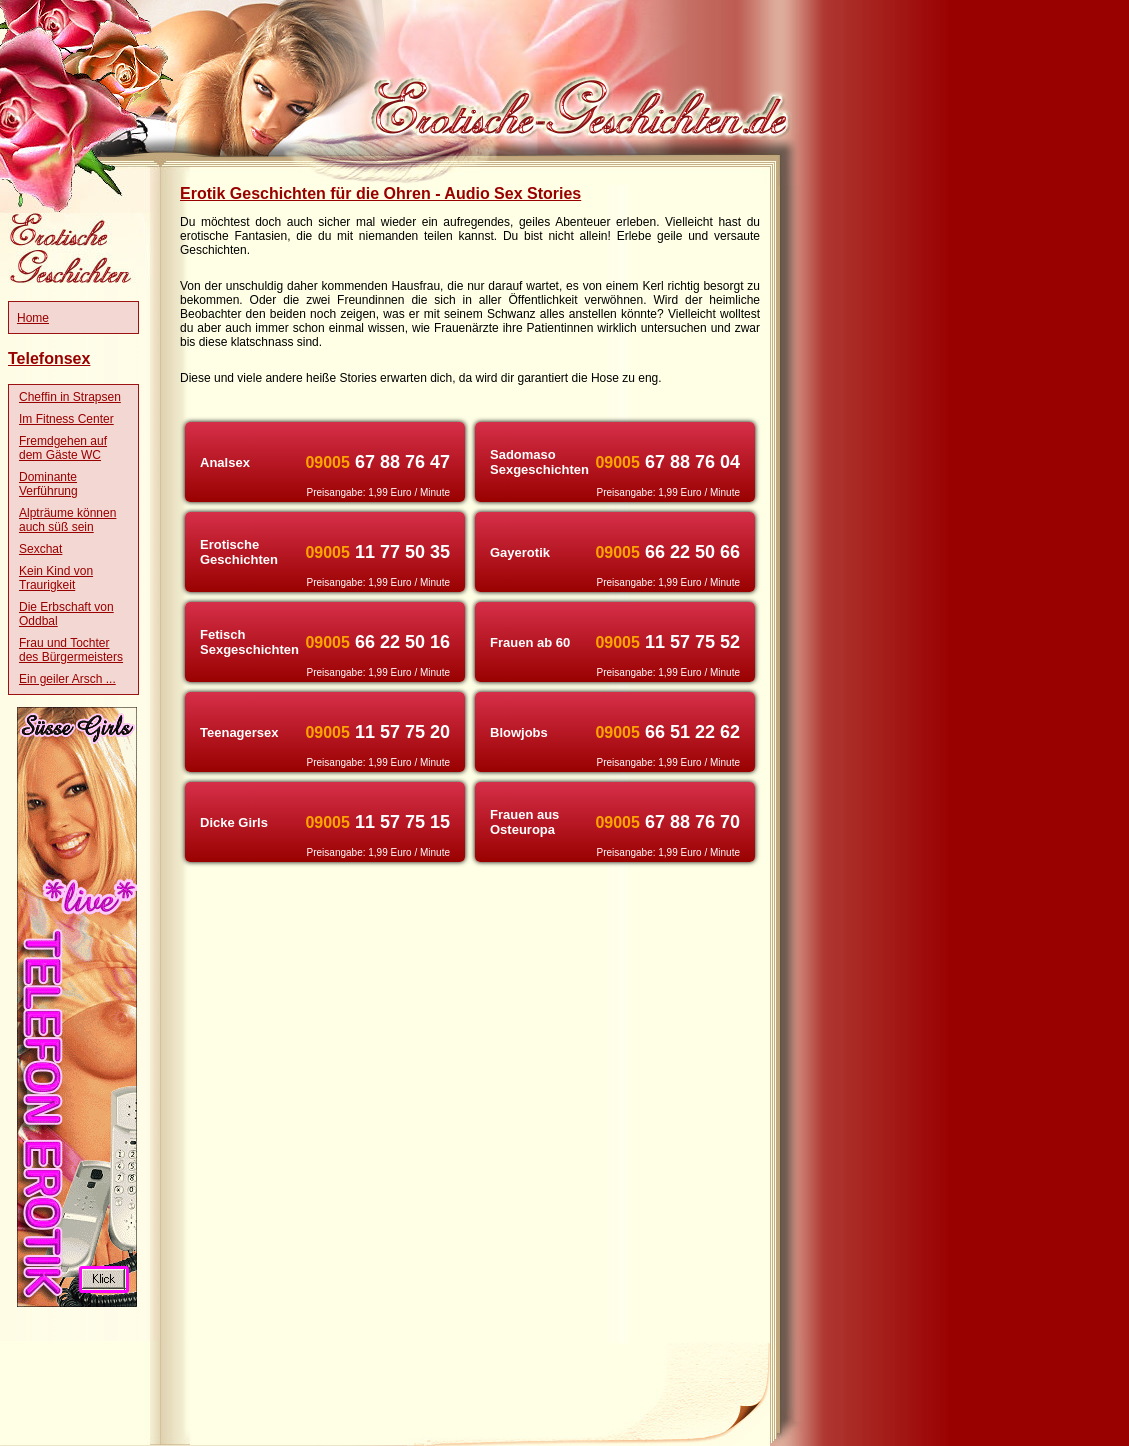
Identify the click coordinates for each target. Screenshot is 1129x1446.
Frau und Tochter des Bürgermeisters (71, 650)
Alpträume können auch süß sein (67, 520)
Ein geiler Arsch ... (67, 679)
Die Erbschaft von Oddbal (66, 614)
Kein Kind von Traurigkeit (56, 578)
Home (33, 318)
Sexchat (40, 549)
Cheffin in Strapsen (70, 397)
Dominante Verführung (48, 484)
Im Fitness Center (66, 419)
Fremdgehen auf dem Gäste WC (63, 448)
